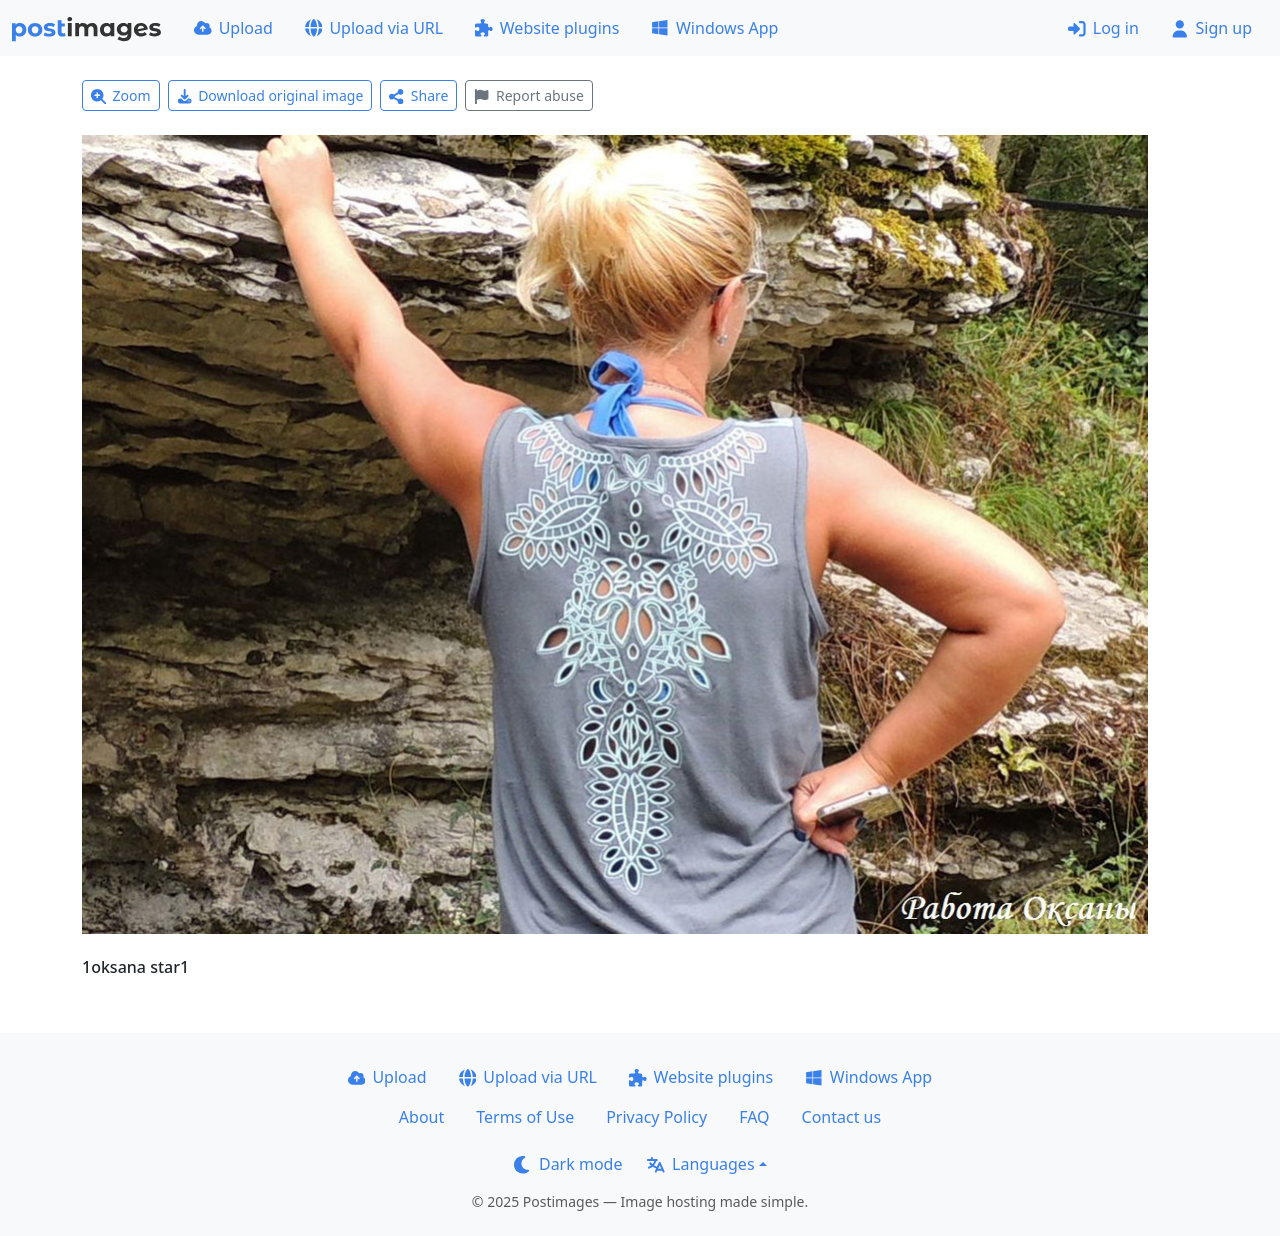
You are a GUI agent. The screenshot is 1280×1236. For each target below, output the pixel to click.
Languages (700, 1164)
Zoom (121, 95)
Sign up (1211, 28)
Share (418, 95)
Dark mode (568, 1164)
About (421, 1117)
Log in (1103, 28)
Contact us (842, 1117)
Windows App (714, 28)
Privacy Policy (656, 1117)
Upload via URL (374, 28)
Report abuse (528, 95)
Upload (233, 28)
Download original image (270, 95)
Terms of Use (525, 1117)
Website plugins (547, 28)
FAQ (754, 1117)
